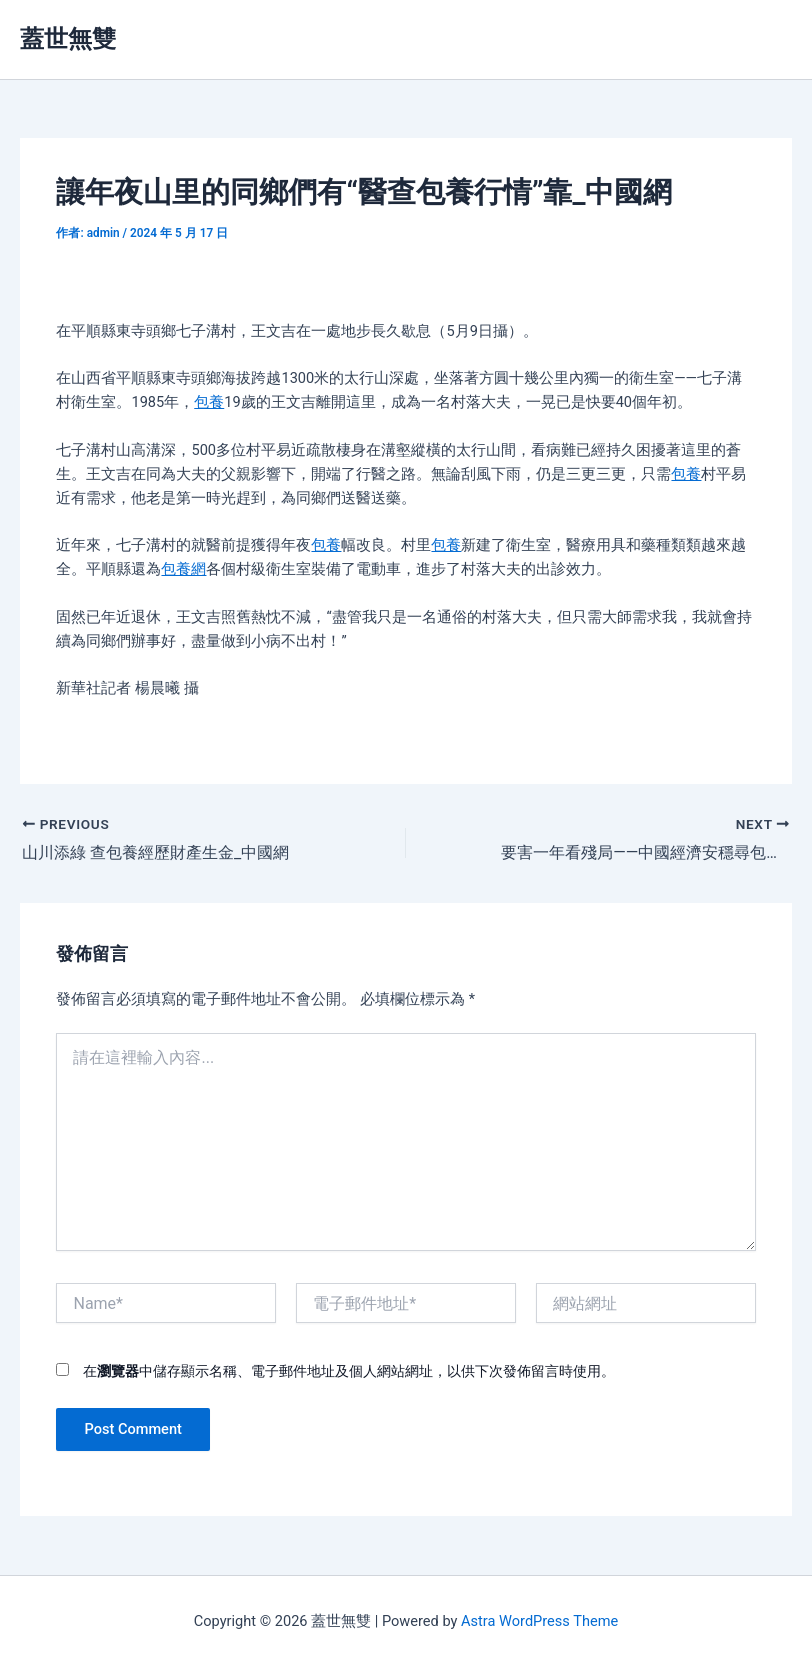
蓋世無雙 (68, 39)
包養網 (183, 569)
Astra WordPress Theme (539, 1621)
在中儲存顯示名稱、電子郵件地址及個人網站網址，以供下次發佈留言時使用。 (349, 1371)
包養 (209, 402)
